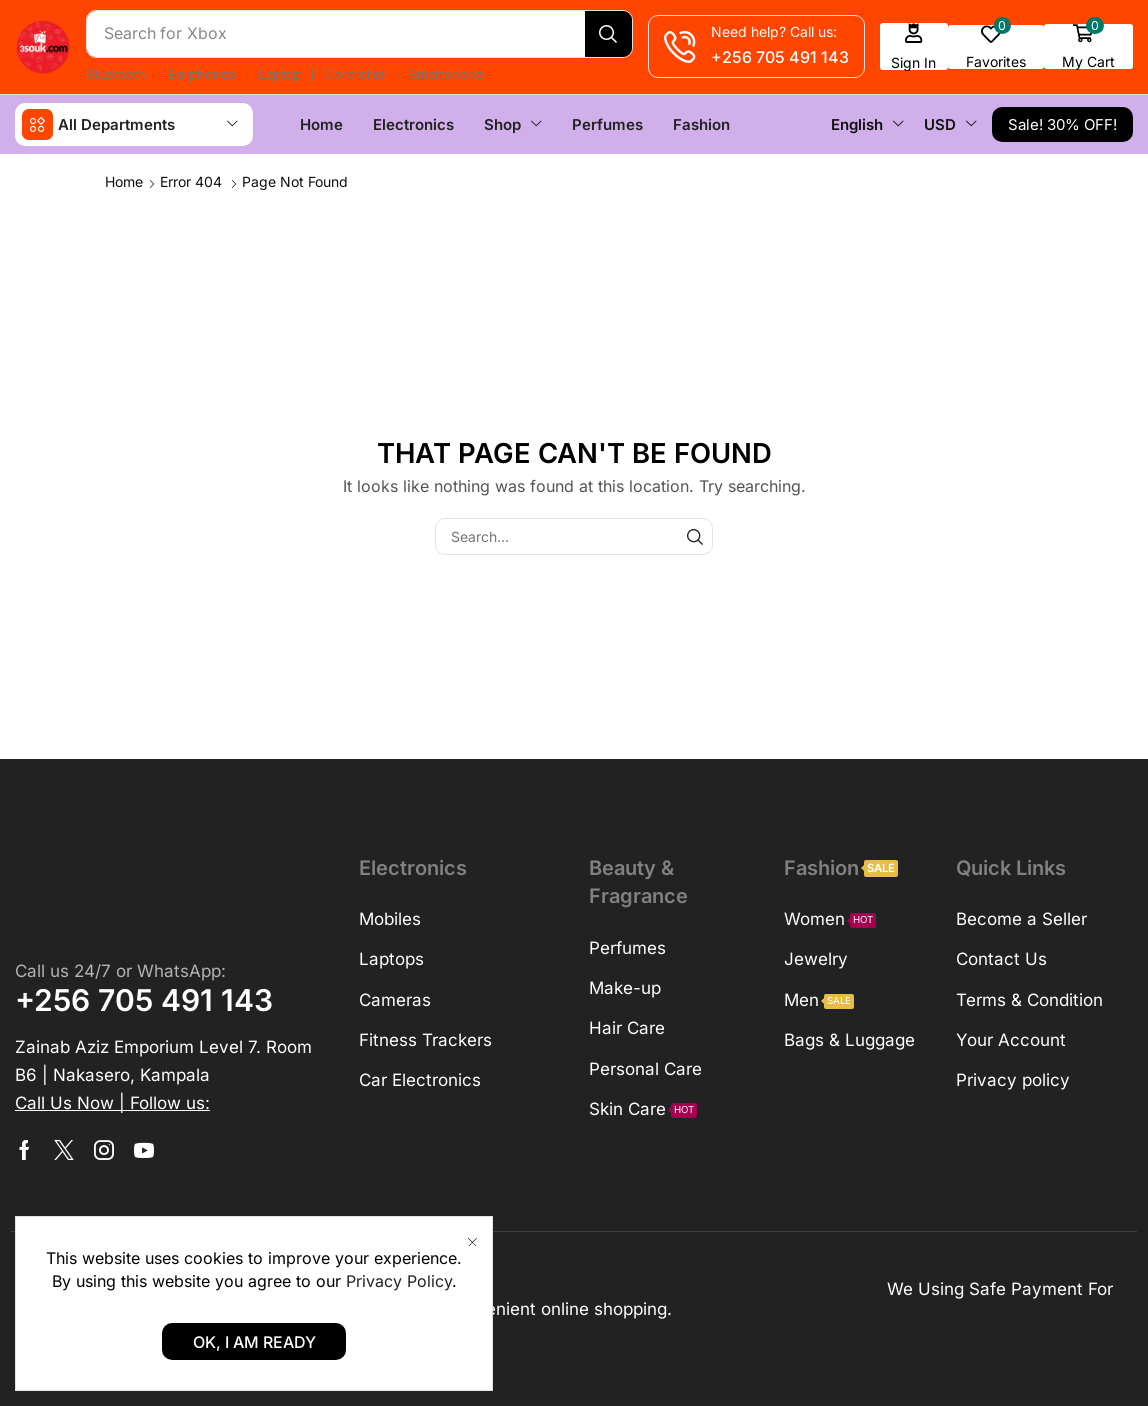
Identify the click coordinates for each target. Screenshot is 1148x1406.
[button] (916, 46)
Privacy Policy (399, 1281)
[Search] (610, 34)
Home (124, 180)
